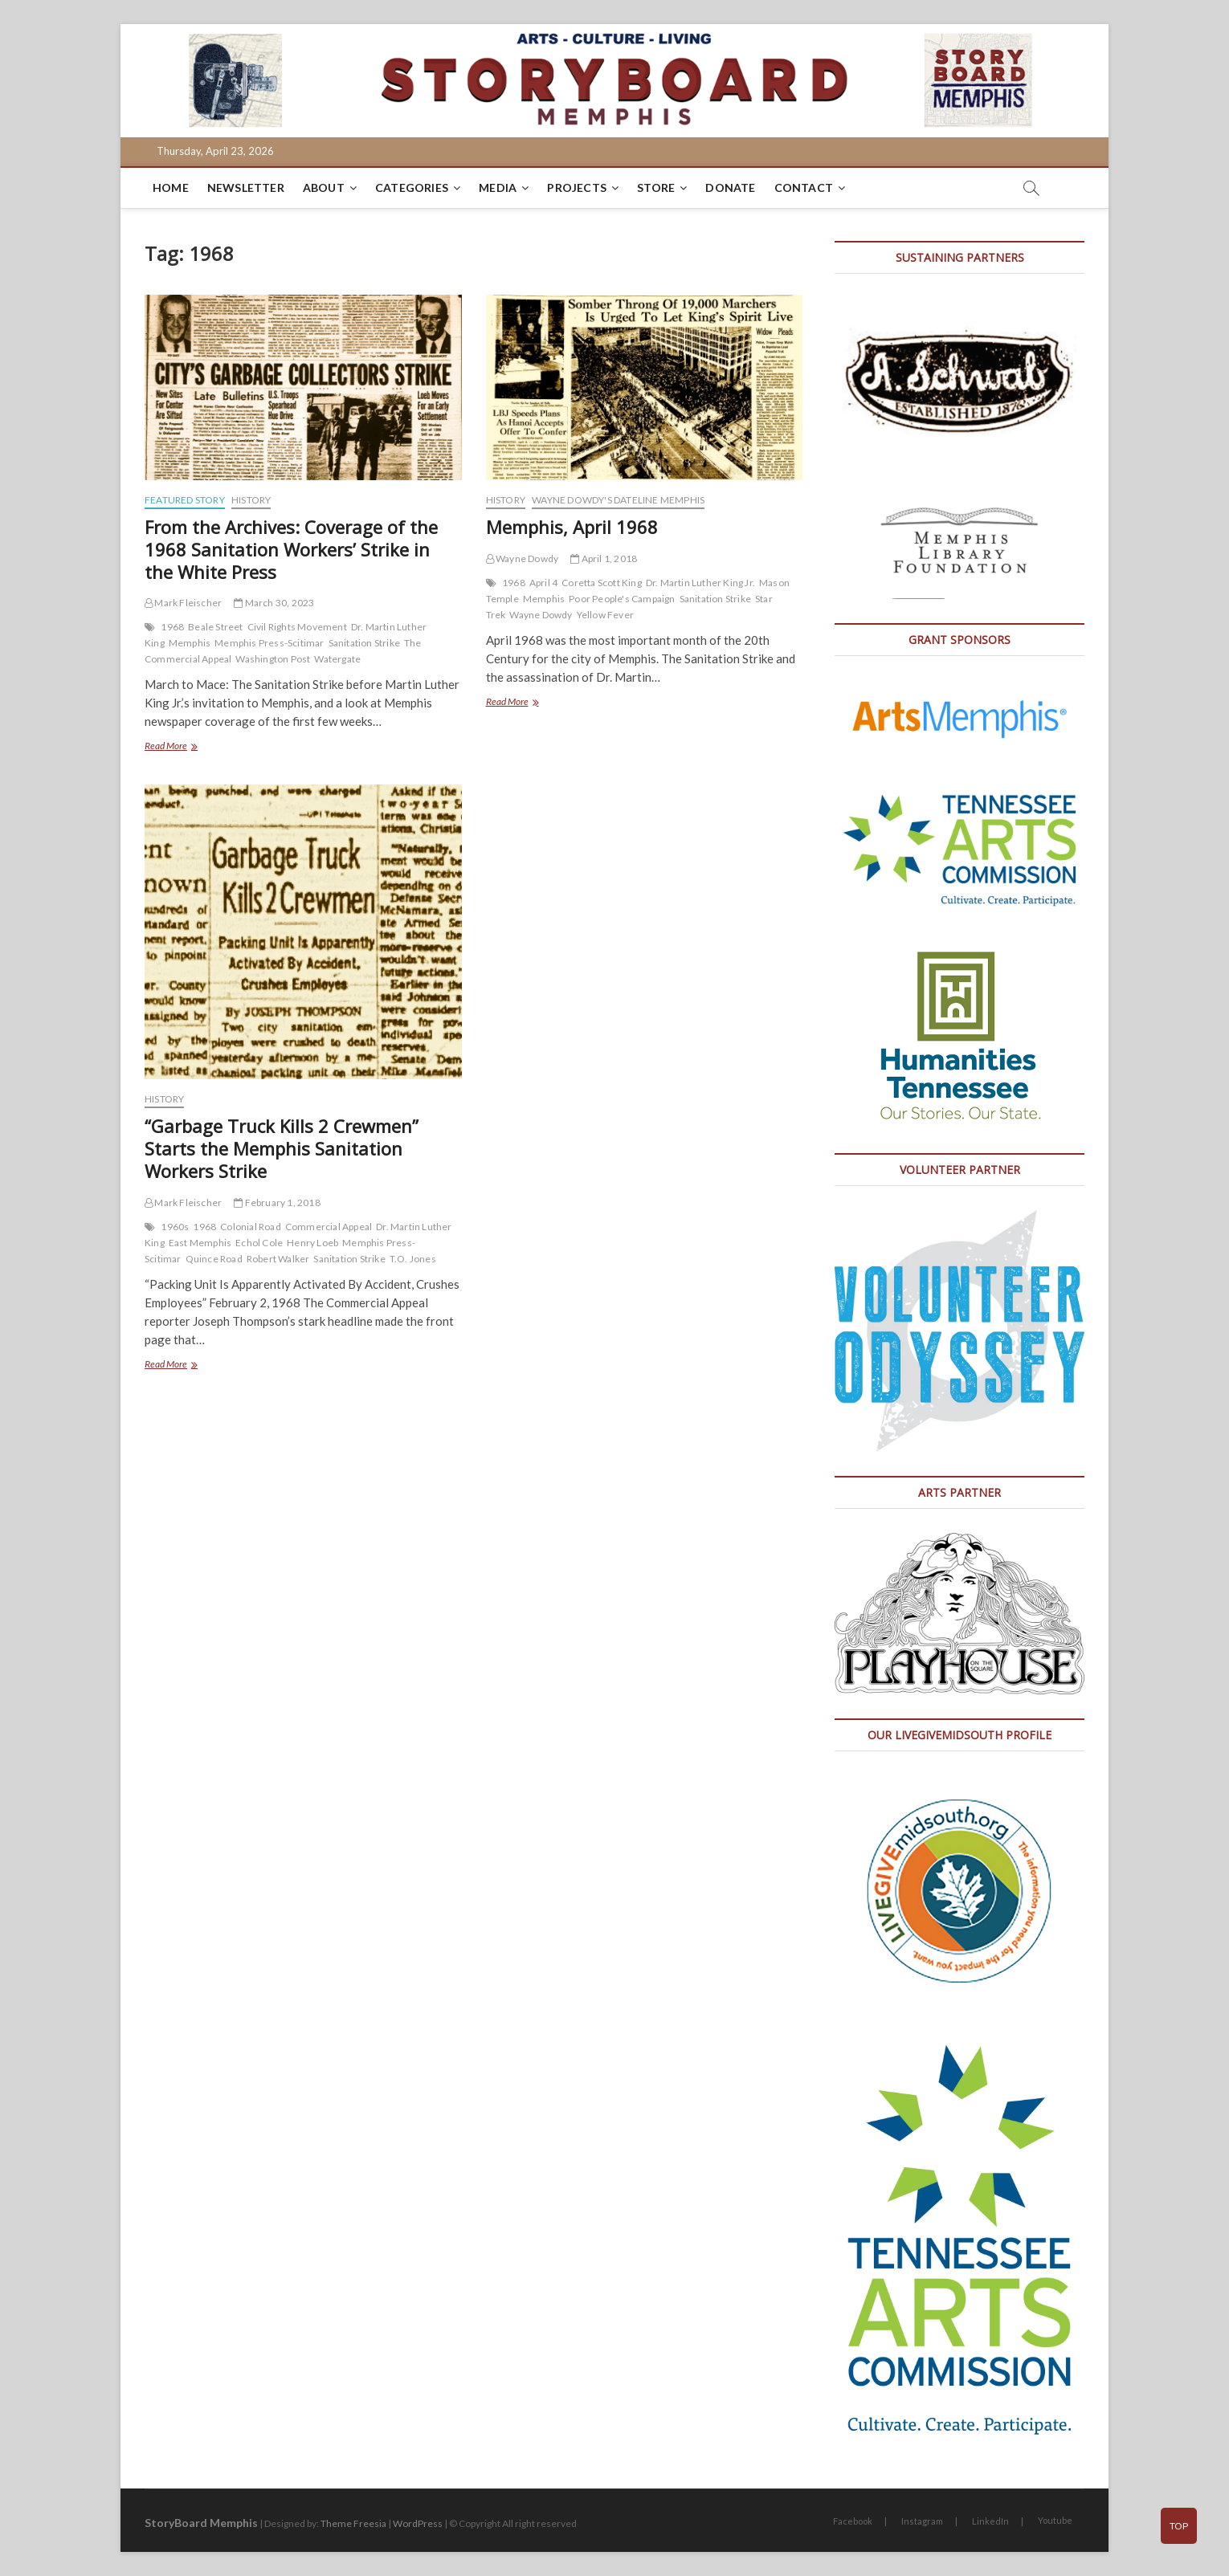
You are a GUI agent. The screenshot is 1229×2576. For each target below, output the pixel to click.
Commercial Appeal (328, 1227)
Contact (803, 187)
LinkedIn (990, 2521)
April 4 (543, 583)
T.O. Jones (413, 1259)
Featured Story (185, 500)
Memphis (189, 643)
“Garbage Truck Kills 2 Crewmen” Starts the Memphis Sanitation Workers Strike (282, 1148)
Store (656, 187)
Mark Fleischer (183, 603)
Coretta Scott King (601, 583)
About (324, 187)
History (251, 500)
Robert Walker (278, 1259)
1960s (175, 1227)
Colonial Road (250, 1227)
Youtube (1055, 2520)
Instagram (922, 2521)
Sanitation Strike (364, 643)
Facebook (852, 2521)
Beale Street (215, 627)
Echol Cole (259, 1243)
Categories (411, 187)
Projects (576, 187)
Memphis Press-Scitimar (269, 643)
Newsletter (245, 187)
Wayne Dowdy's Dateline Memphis (618, 500)
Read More (186, 747)
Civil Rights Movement (297, 627)
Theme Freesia (353, 2523)
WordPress (418, 2523)
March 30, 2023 (274, 603)
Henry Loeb (312, 1243)
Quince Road (214, 1259)
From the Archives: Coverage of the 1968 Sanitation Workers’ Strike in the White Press (291, 549)
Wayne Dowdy (522, 558)
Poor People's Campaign (622, 599)
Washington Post (272, 659)
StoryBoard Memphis (201, 2522)
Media (498, 187)
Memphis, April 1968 (572, 527)
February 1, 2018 (277, 1202)
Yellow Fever (605, 615)
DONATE (730, 187)
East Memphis (200, 1243)
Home (171, 187)
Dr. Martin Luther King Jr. (700, 583)
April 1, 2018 (603, 558)
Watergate (337, 659)
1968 (172, 627)
